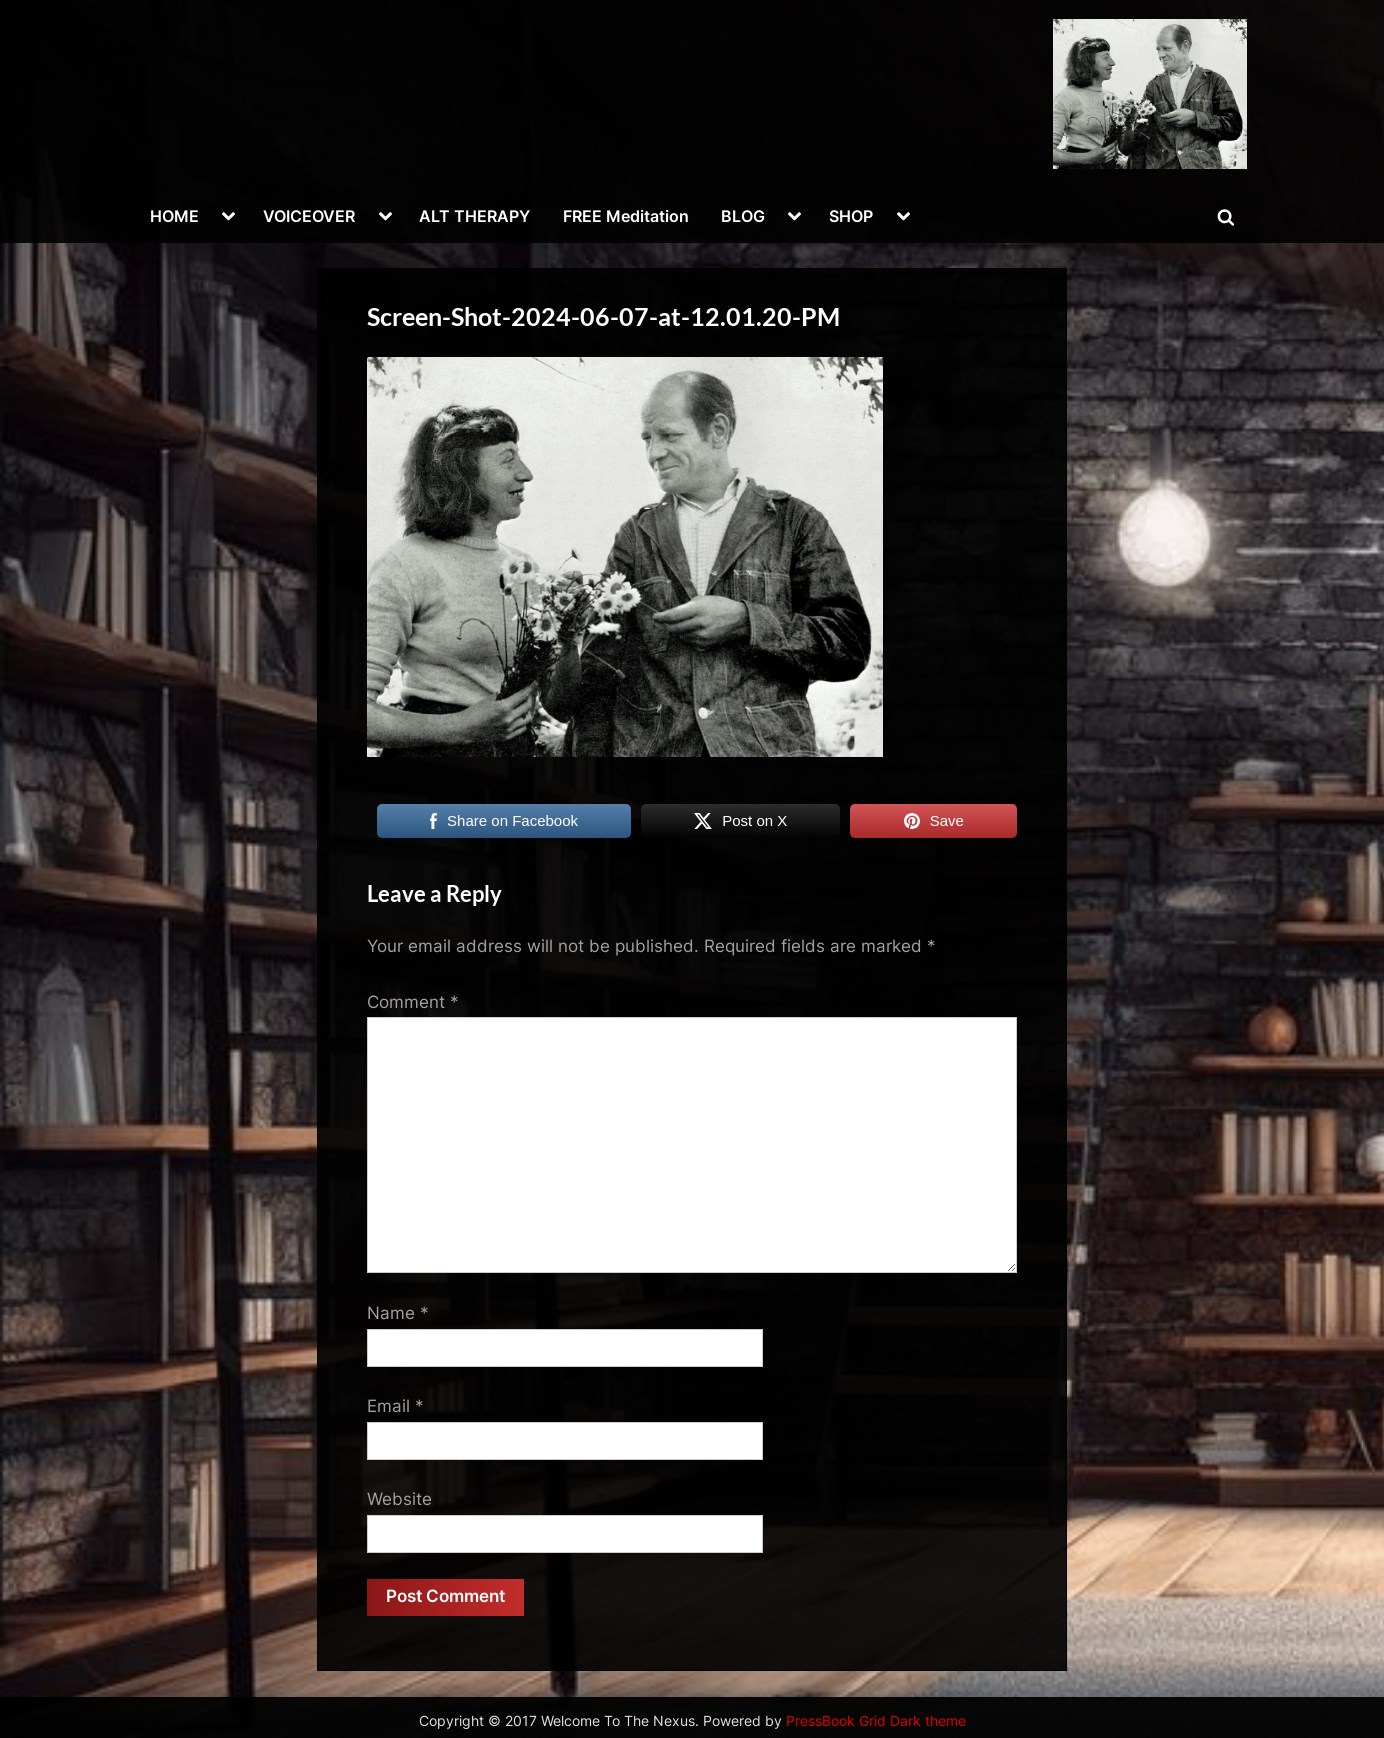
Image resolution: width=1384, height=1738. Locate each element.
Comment (413, 1002)
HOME (174, 216)
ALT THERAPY (474, 216)
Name (398, 1313)
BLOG (743, 216)
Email (395, 1406)
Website (399, 1499)
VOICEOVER (309, 216)
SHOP (851, 216)
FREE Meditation (626, 216)
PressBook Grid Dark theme (876, 1721)
